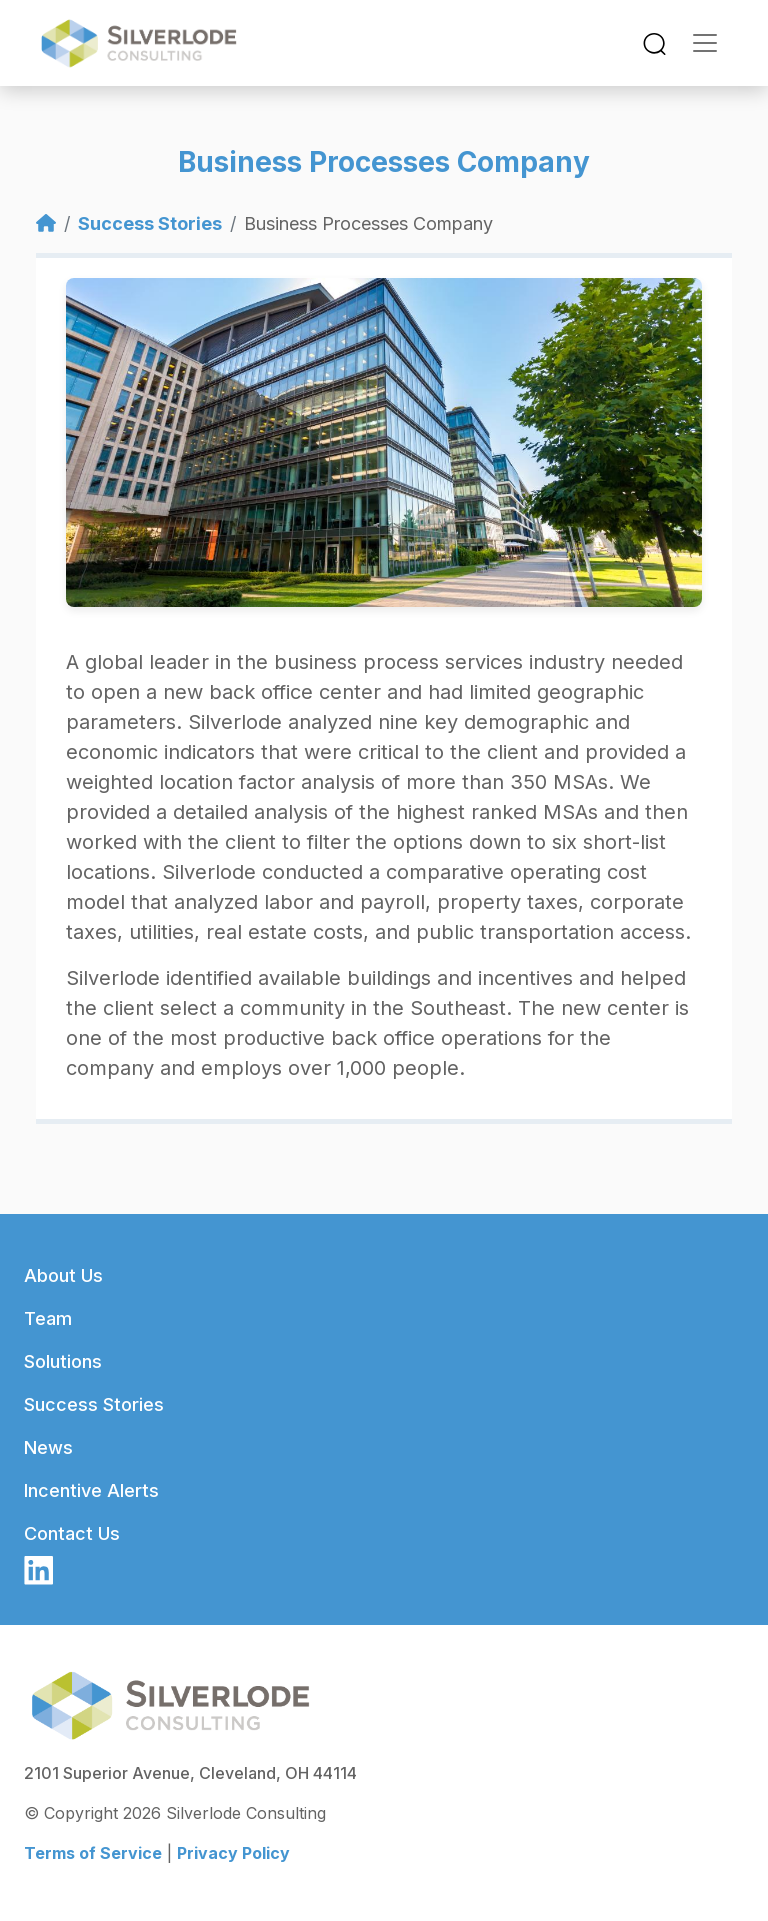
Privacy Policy (233, 1853)
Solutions (63, 1361)
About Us (63, 1275)
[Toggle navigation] (654, 43)
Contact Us (72, 1533)
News (48, 1447)
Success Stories (150, 223)
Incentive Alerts (91, 1490)
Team (48, 1318)
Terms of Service (93, 1853)
